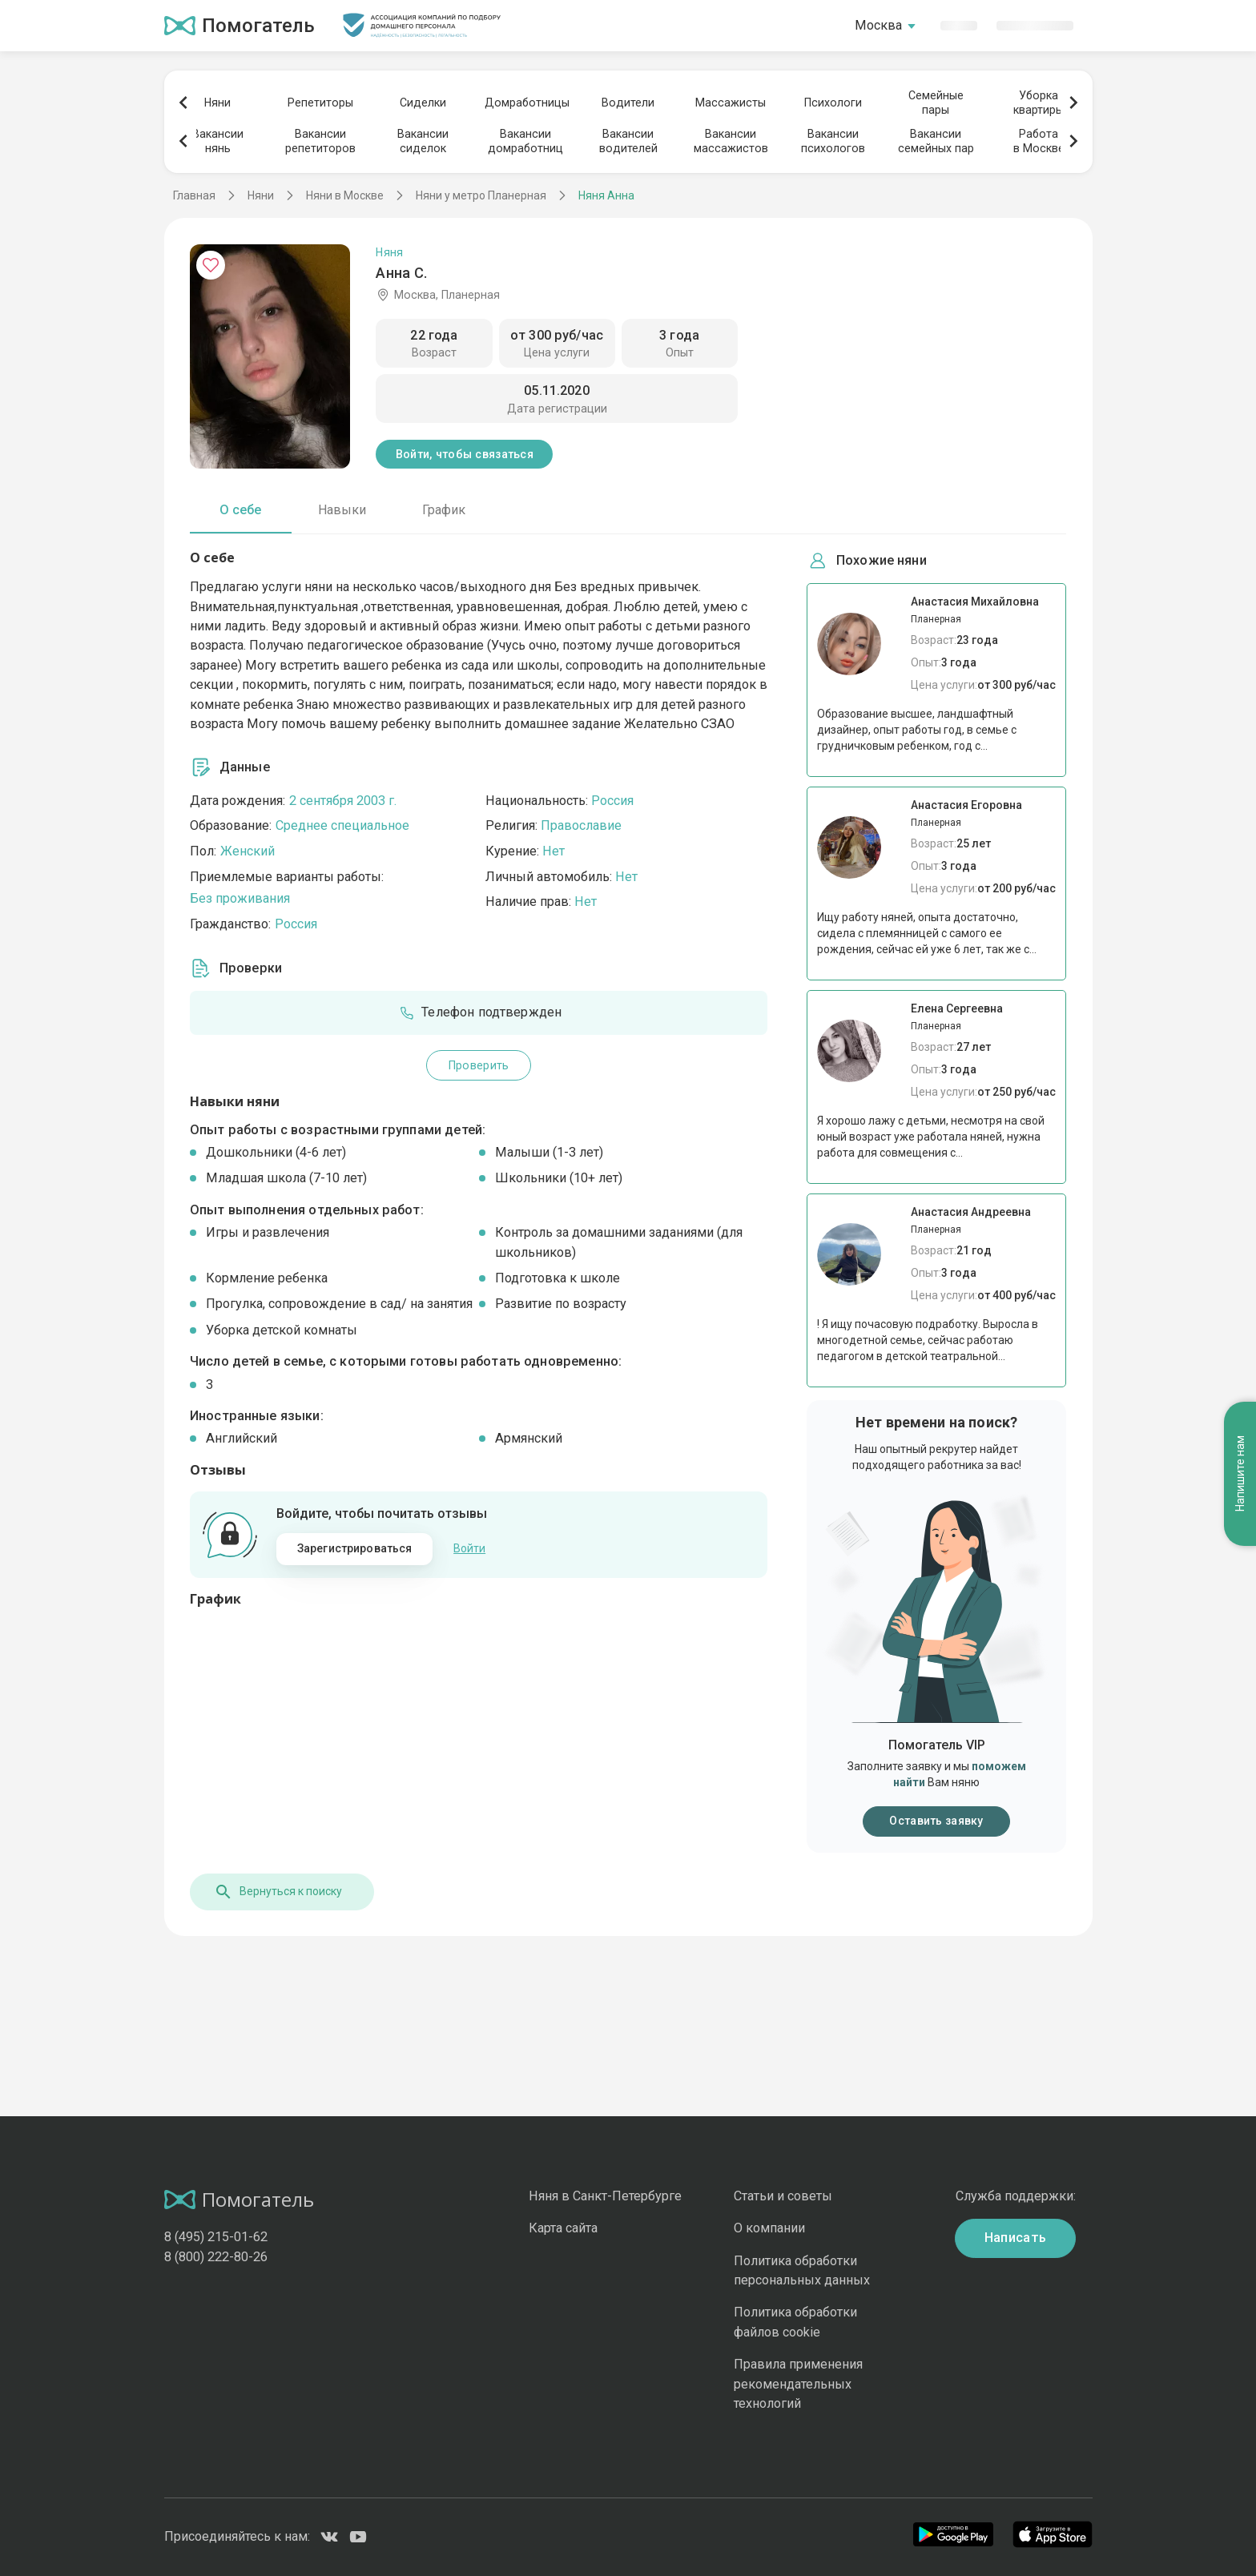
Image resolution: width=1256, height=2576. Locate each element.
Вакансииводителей (628, 141)
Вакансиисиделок (423, 141)
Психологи (833, 102)
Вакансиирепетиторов (320, 141)
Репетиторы (320, 102)
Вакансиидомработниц (525, 141)
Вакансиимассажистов (731, 141)
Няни (217, 102)
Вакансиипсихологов (833, 141)
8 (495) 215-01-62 (216, 2236)
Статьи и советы (783, 2196)
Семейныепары (936, 102)
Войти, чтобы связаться (464, 454)
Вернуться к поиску (278, 1892)
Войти (469, 1548)
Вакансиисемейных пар (936, 141)
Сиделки (423, 102)
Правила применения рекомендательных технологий (798, 2384)
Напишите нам (1240, 1473)
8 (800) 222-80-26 (216, 2256)
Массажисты (730, 102)
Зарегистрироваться (355, 1548)
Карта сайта (563, 2228)
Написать (1015, 2237)
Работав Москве (1039, 141)
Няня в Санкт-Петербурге (605, 2196)
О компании (769, 2228)
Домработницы (525, 102)
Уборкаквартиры (1038, 102)
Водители (628, 102)
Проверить (479, 1065)
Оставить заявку (936, 1820)
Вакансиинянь (218, 141)
